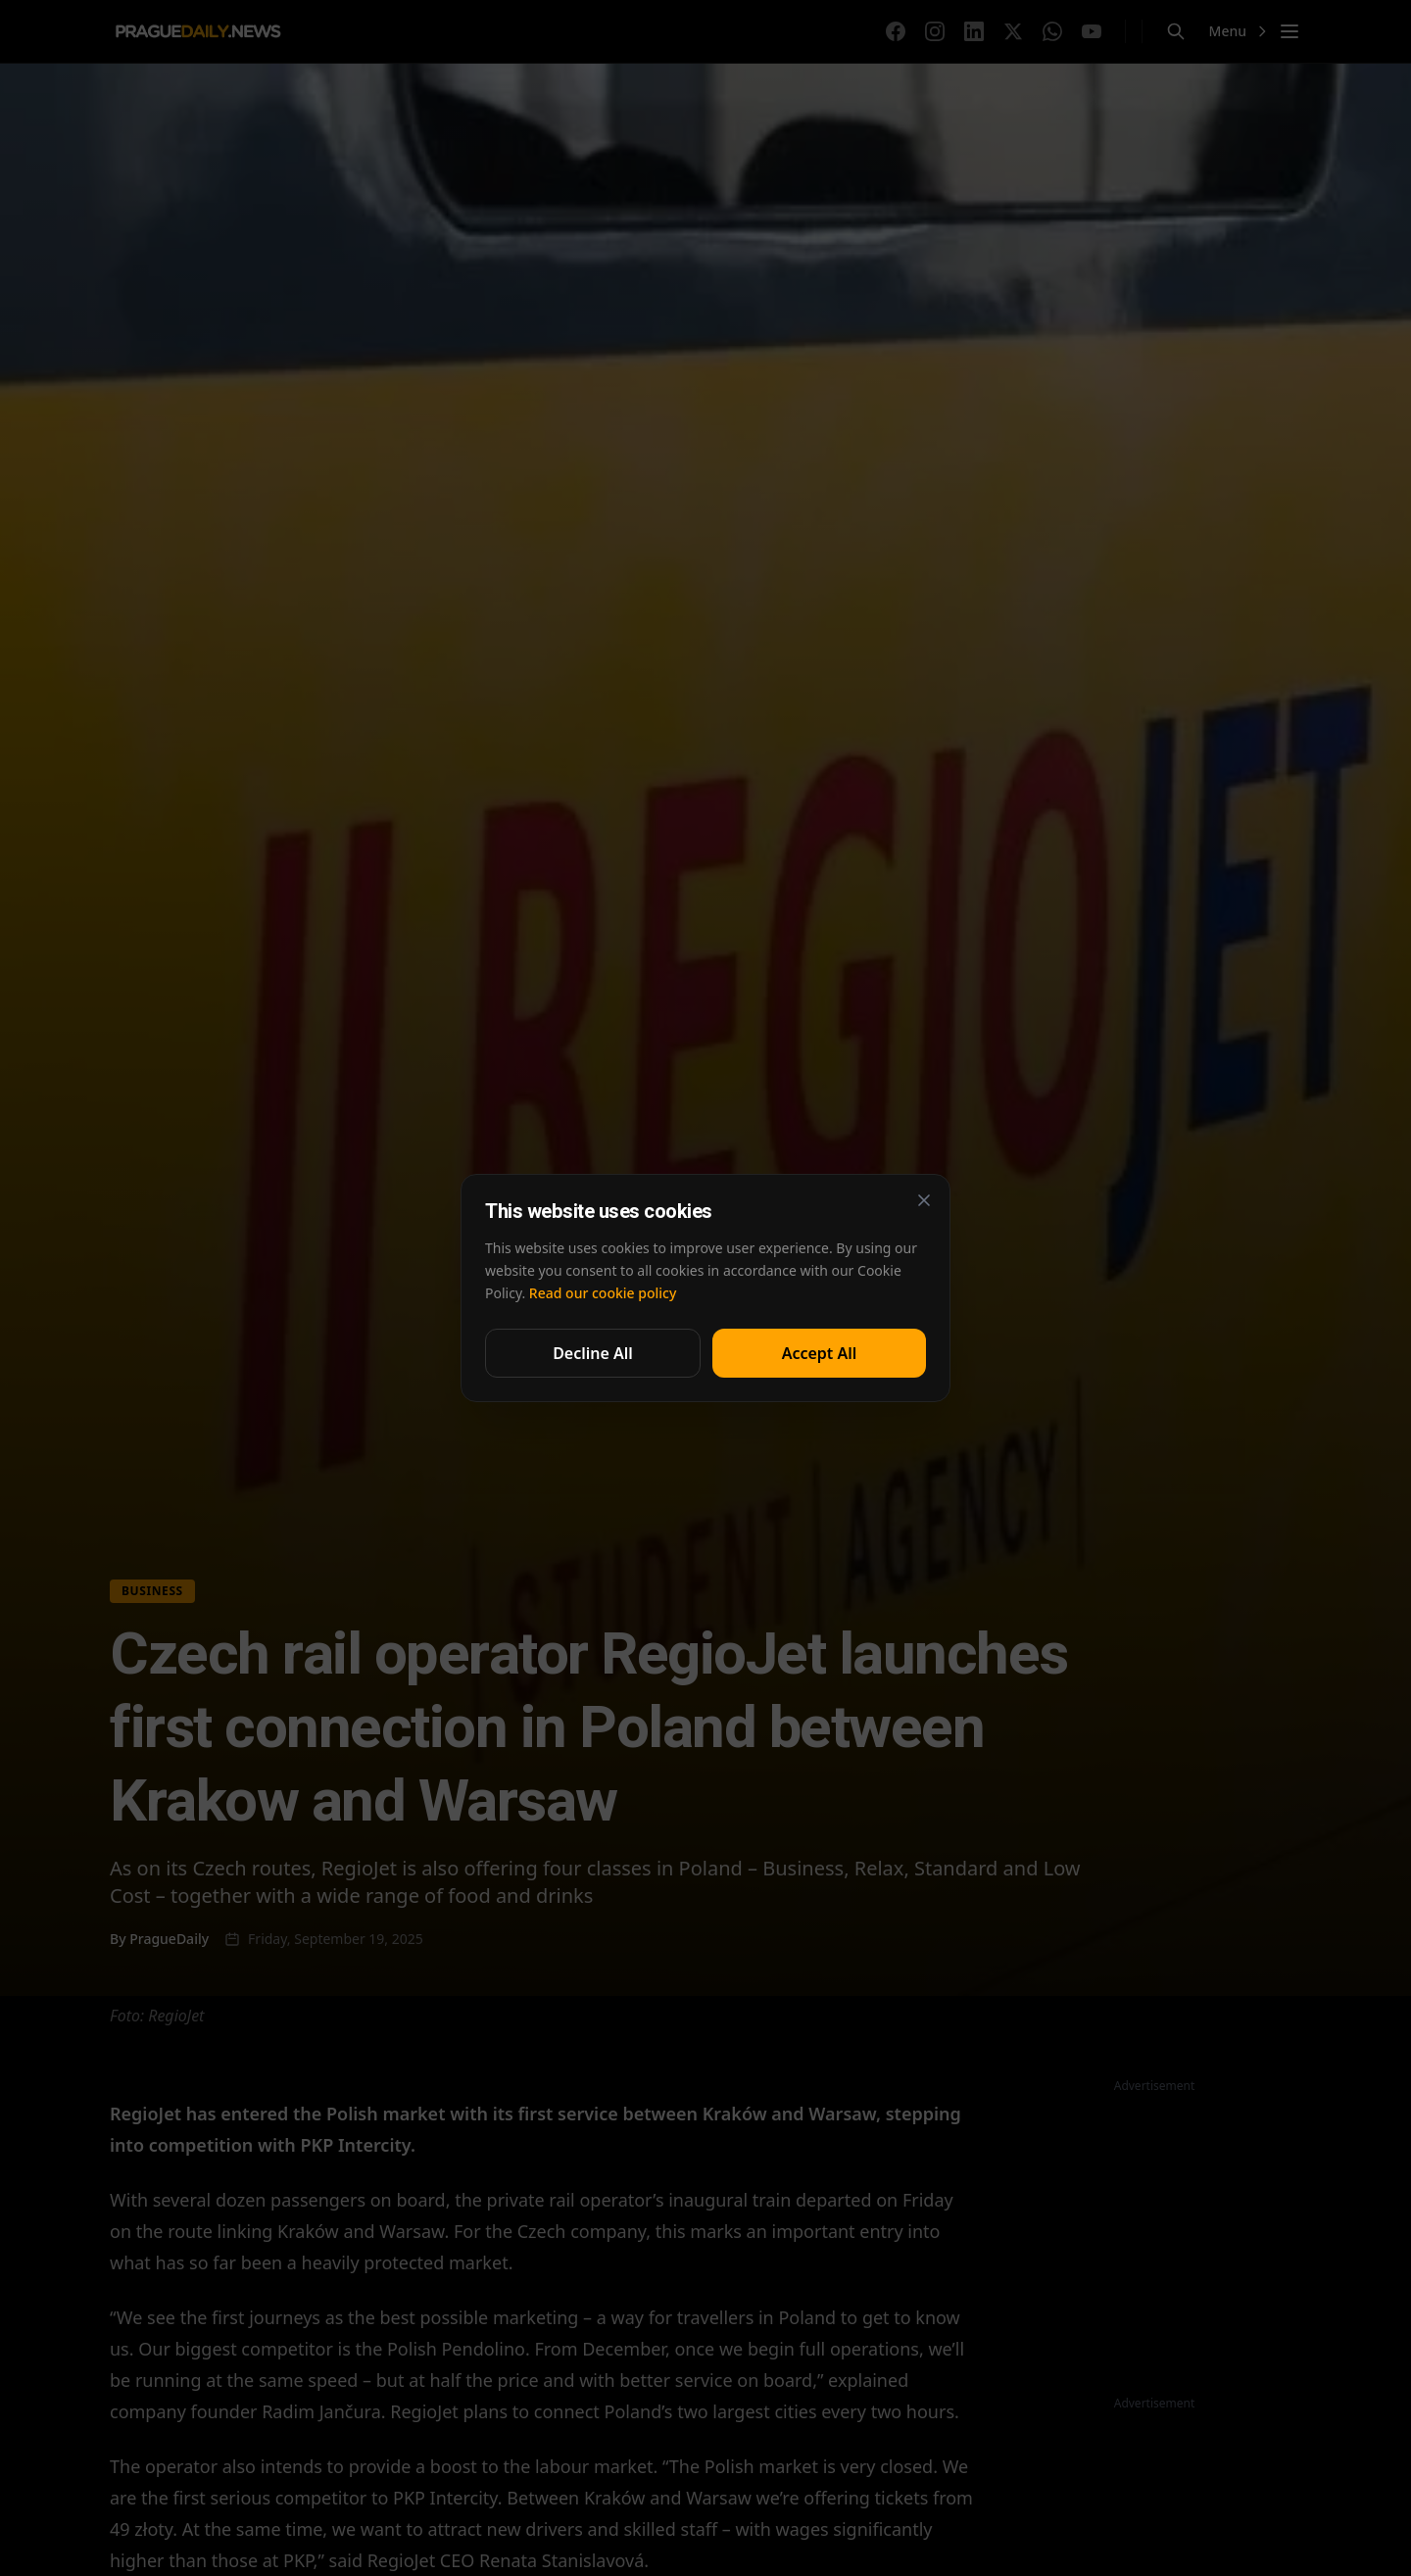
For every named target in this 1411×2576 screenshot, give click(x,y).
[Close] (924, 1200)
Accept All (819, 1353)
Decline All (593, 1353)
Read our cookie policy (602, 1293)
